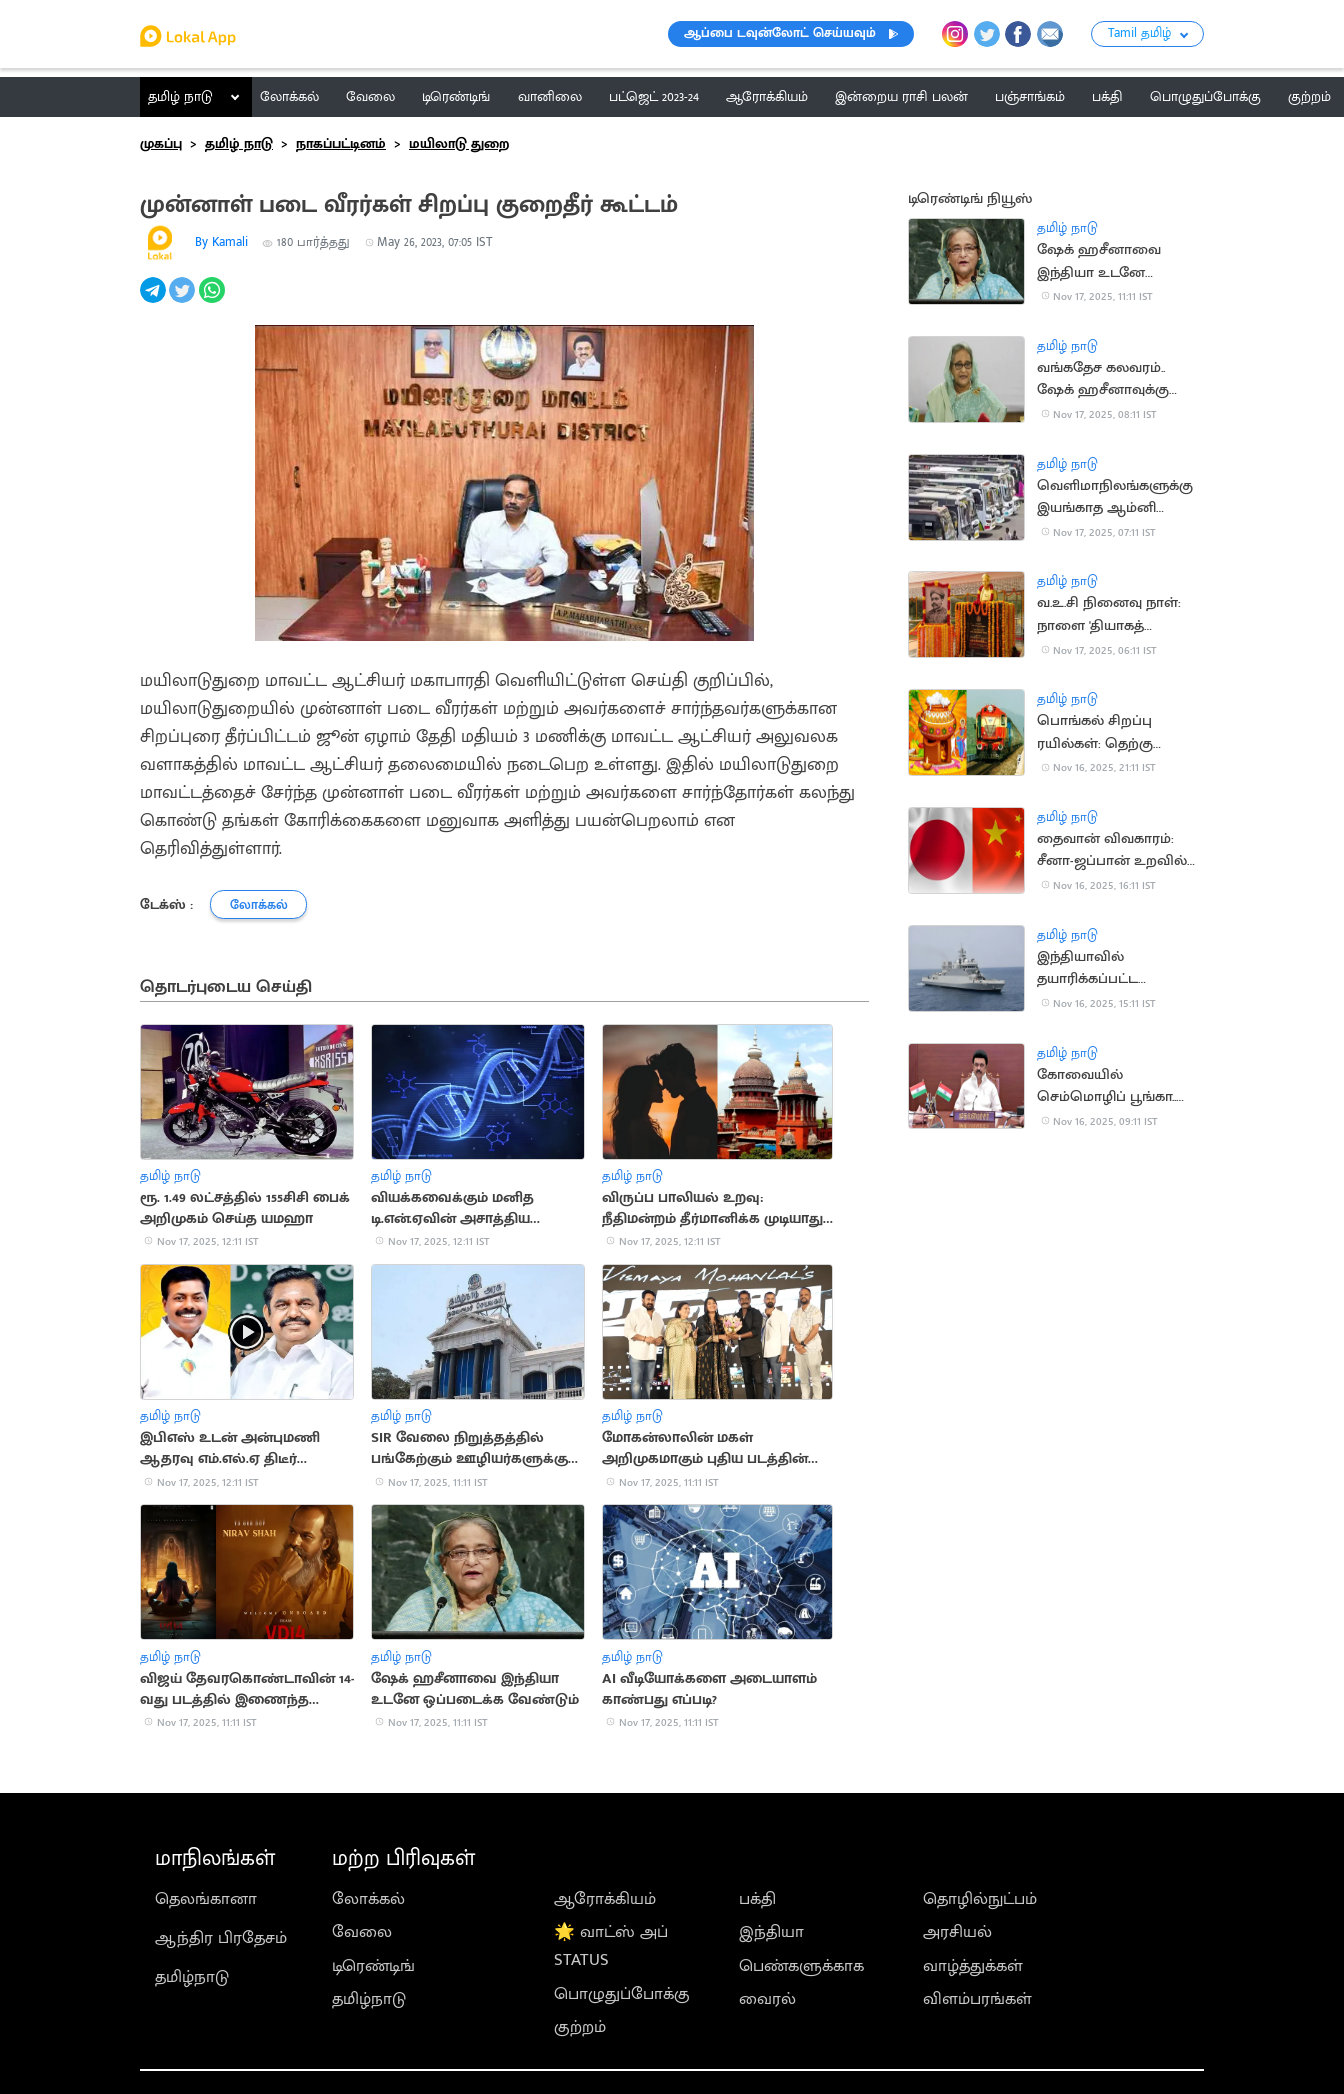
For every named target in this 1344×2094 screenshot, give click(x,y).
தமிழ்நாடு (192, 1977)
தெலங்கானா (206, 1899)
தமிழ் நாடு (180, 96)
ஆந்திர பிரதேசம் (221, 1938)
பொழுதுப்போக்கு (622, 1994)
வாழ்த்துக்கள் (973, 1966)
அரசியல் (957, 1932)
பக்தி (757, 1899)
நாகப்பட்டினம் (341, 143)
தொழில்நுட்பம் (980, 1899)
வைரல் (767, 1999)
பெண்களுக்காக (801, 1966)
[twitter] (183, 301)
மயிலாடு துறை (459, 143)
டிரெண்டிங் (373, 1966)
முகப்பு (161, 143)
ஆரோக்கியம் (605, 1899)
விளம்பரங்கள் (977, 1999)
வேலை (362, 1932)
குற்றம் (580, 2027)
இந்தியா (771, 1932)
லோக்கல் (368, 1899)
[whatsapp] (213, 301)
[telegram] (154, 301)
